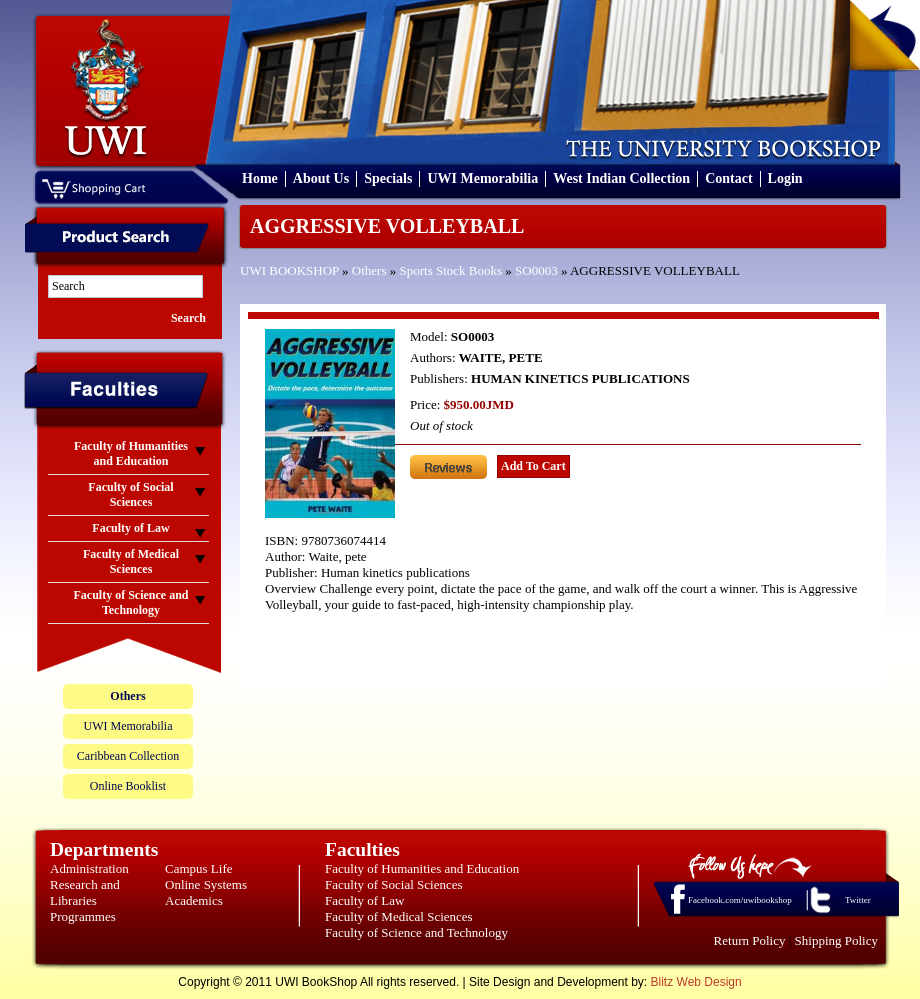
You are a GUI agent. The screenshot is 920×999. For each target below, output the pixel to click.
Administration (89, 868)
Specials (388, 178)
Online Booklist (128, 786)
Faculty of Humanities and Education (422, 868)
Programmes (83, 916)
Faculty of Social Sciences (394, 884)
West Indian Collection (621, 178)
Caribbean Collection (128, 756)
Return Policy (750, 940)
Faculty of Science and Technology (416, 932)
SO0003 (536, 270)
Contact (728, 178)
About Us (321, 178)
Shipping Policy (836, 940)
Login (785, 178)
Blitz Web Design (696, 982)
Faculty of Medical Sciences (399, 916)
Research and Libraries (85, 892)
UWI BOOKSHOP (289, 270)
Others (369, 270)
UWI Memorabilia (482, 178)
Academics (194, 900)
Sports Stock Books (451, 270)
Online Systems (206, 884)
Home (260, 178)
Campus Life (199, 868)
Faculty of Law (364, 900)
